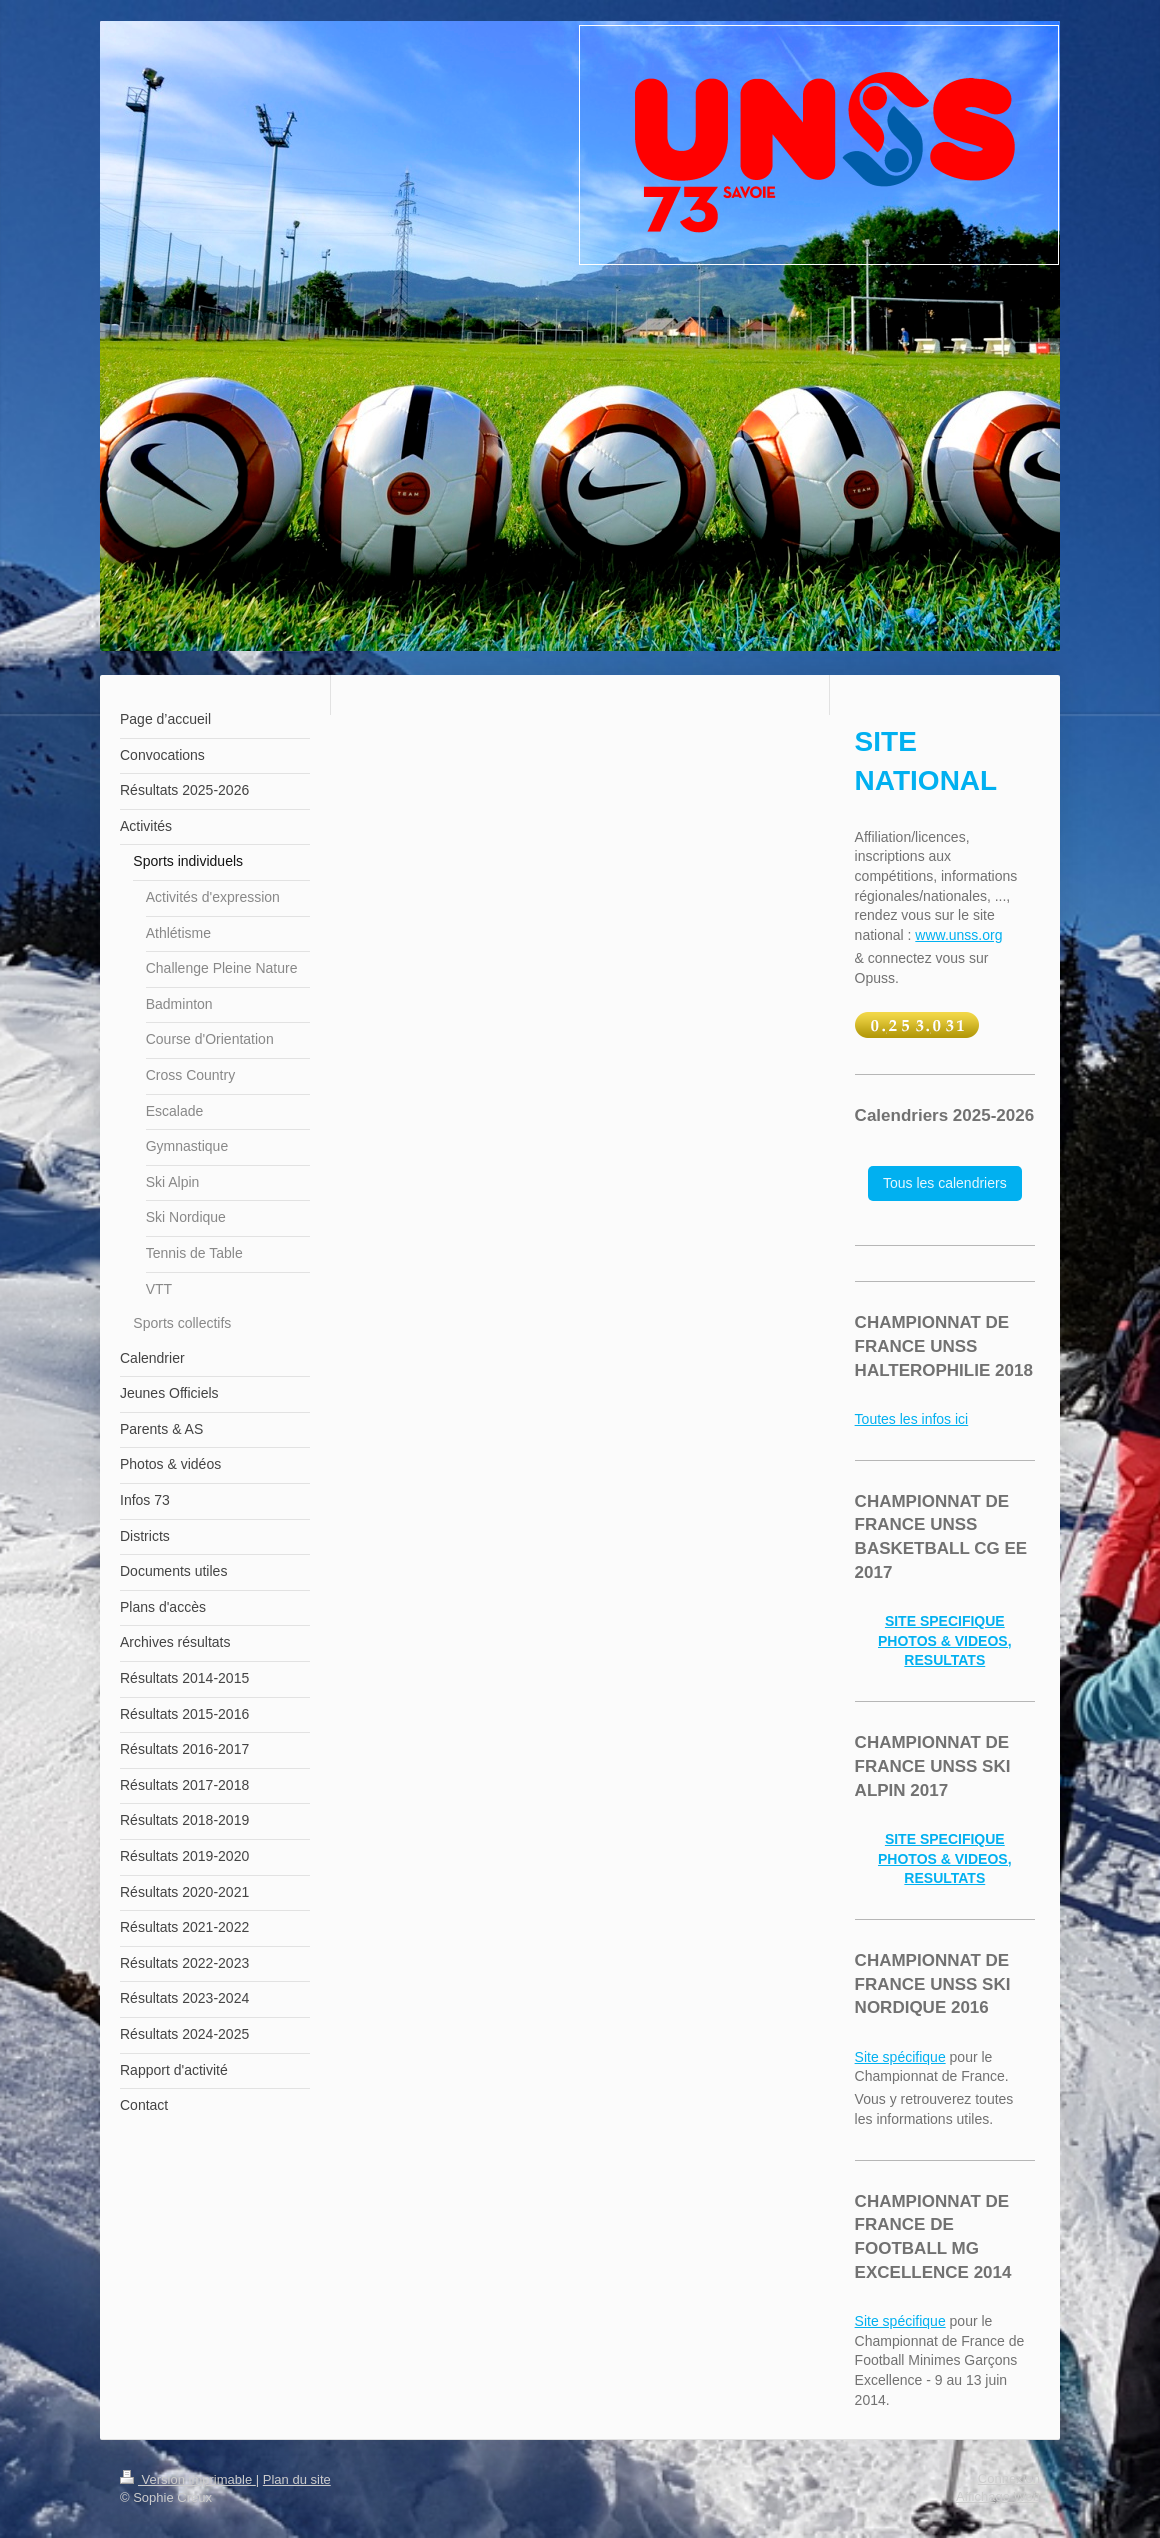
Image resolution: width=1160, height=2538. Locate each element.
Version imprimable (188, 2479)
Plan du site (297, 2479)
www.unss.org (958, 935)
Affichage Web (998, 2496)
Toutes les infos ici (912, 1419)
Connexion (1009, 2478)
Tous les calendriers (945, 1183)
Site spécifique (900, 2057)
